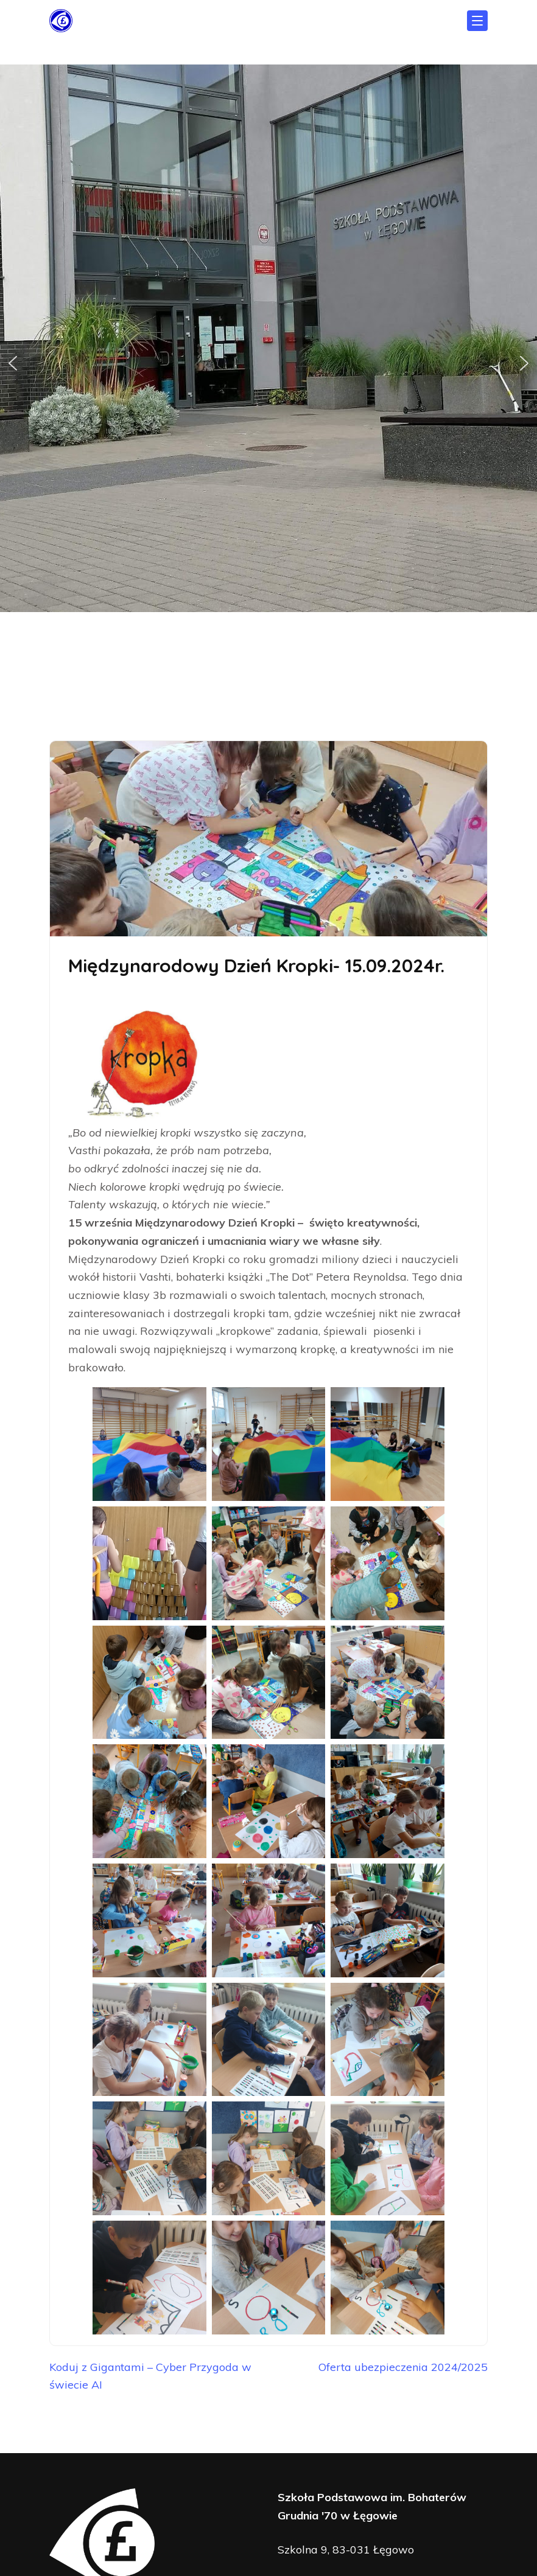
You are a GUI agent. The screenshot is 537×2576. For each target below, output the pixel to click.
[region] (268, 363)
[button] (13, 363)
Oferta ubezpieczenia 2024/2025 (403, 2367)
